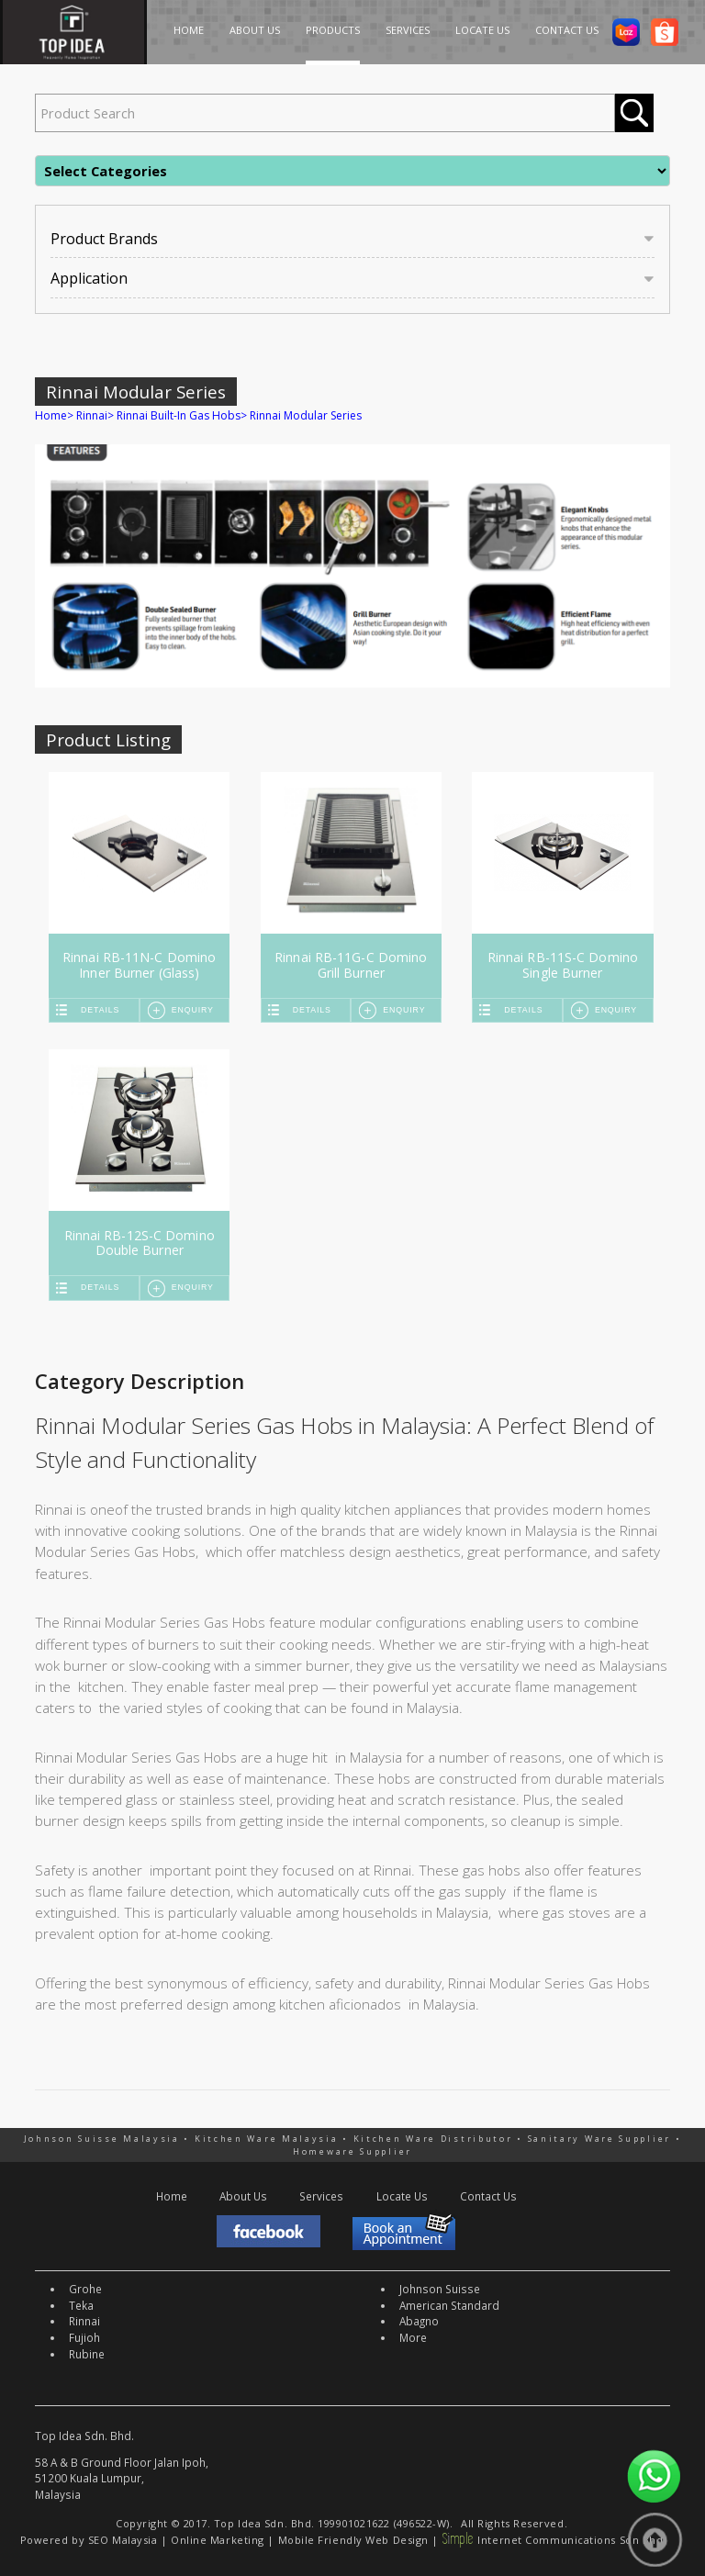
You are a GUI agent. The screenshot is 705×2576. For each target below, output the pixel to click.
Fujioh (84, 2337)
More (413, 2337)
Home (51, 415)
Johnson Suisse (439, 2288)
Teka (81, 2305)
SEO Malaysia (123, 2540)
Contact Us (488, 2196)
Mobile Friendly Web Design (353, 2540)
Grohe (85, 2288)
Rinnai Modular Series (306, 415)
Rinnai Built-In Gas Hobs (179, 415)
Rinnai (91, 415)
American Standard (449, 2305)
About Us (243, 2196)
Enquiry (193, 1009)
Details (100, 1009)
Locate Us (402, 2196)
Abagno (419, 2320)
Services (321, 2196)
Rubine (87, 2353)
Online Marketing (217, 2540)
